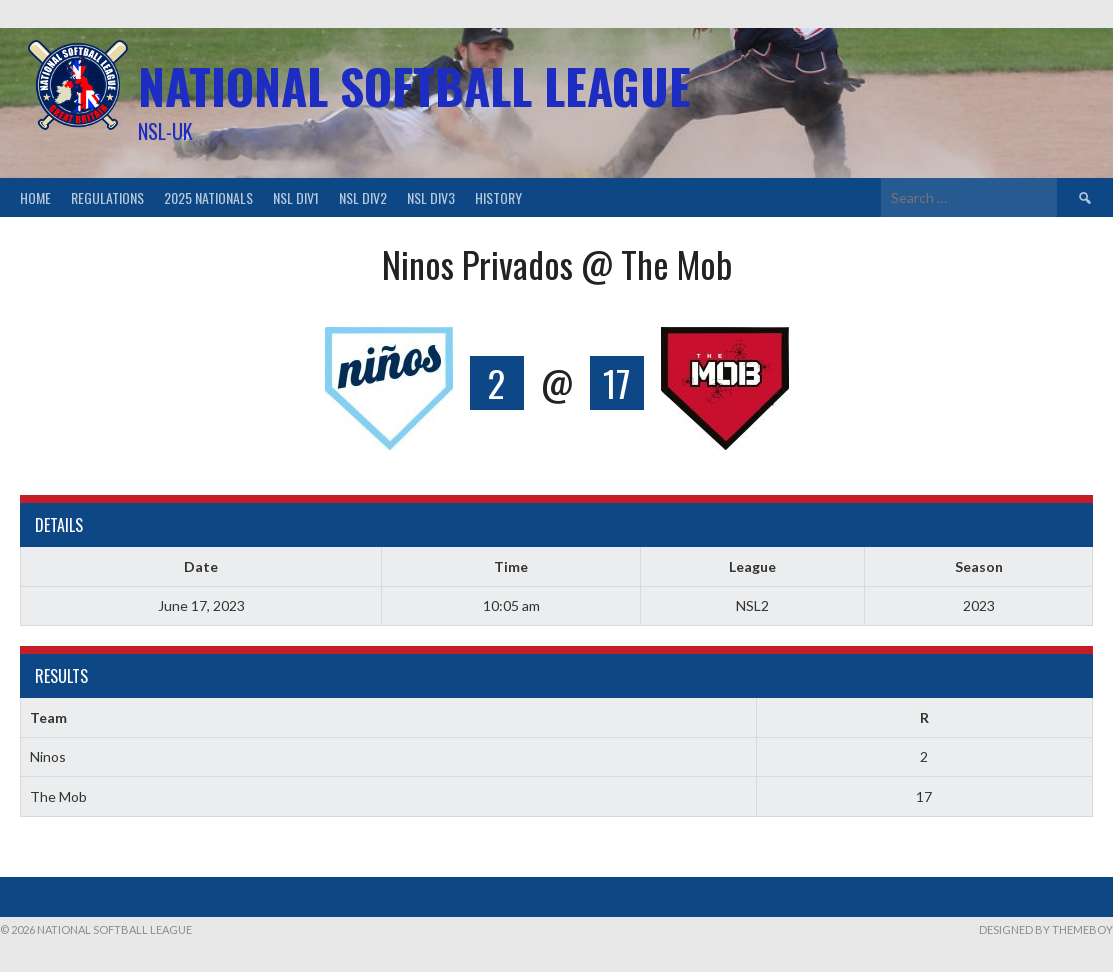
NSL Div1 (296, 197)
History (498, 197)
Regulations (107, 197)
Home (35, 197)
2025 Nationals (208, 197)
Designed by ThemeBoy (1046, 929)
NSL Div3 (431, 197)
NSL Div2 (363, 197)
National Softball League (414, 85)
